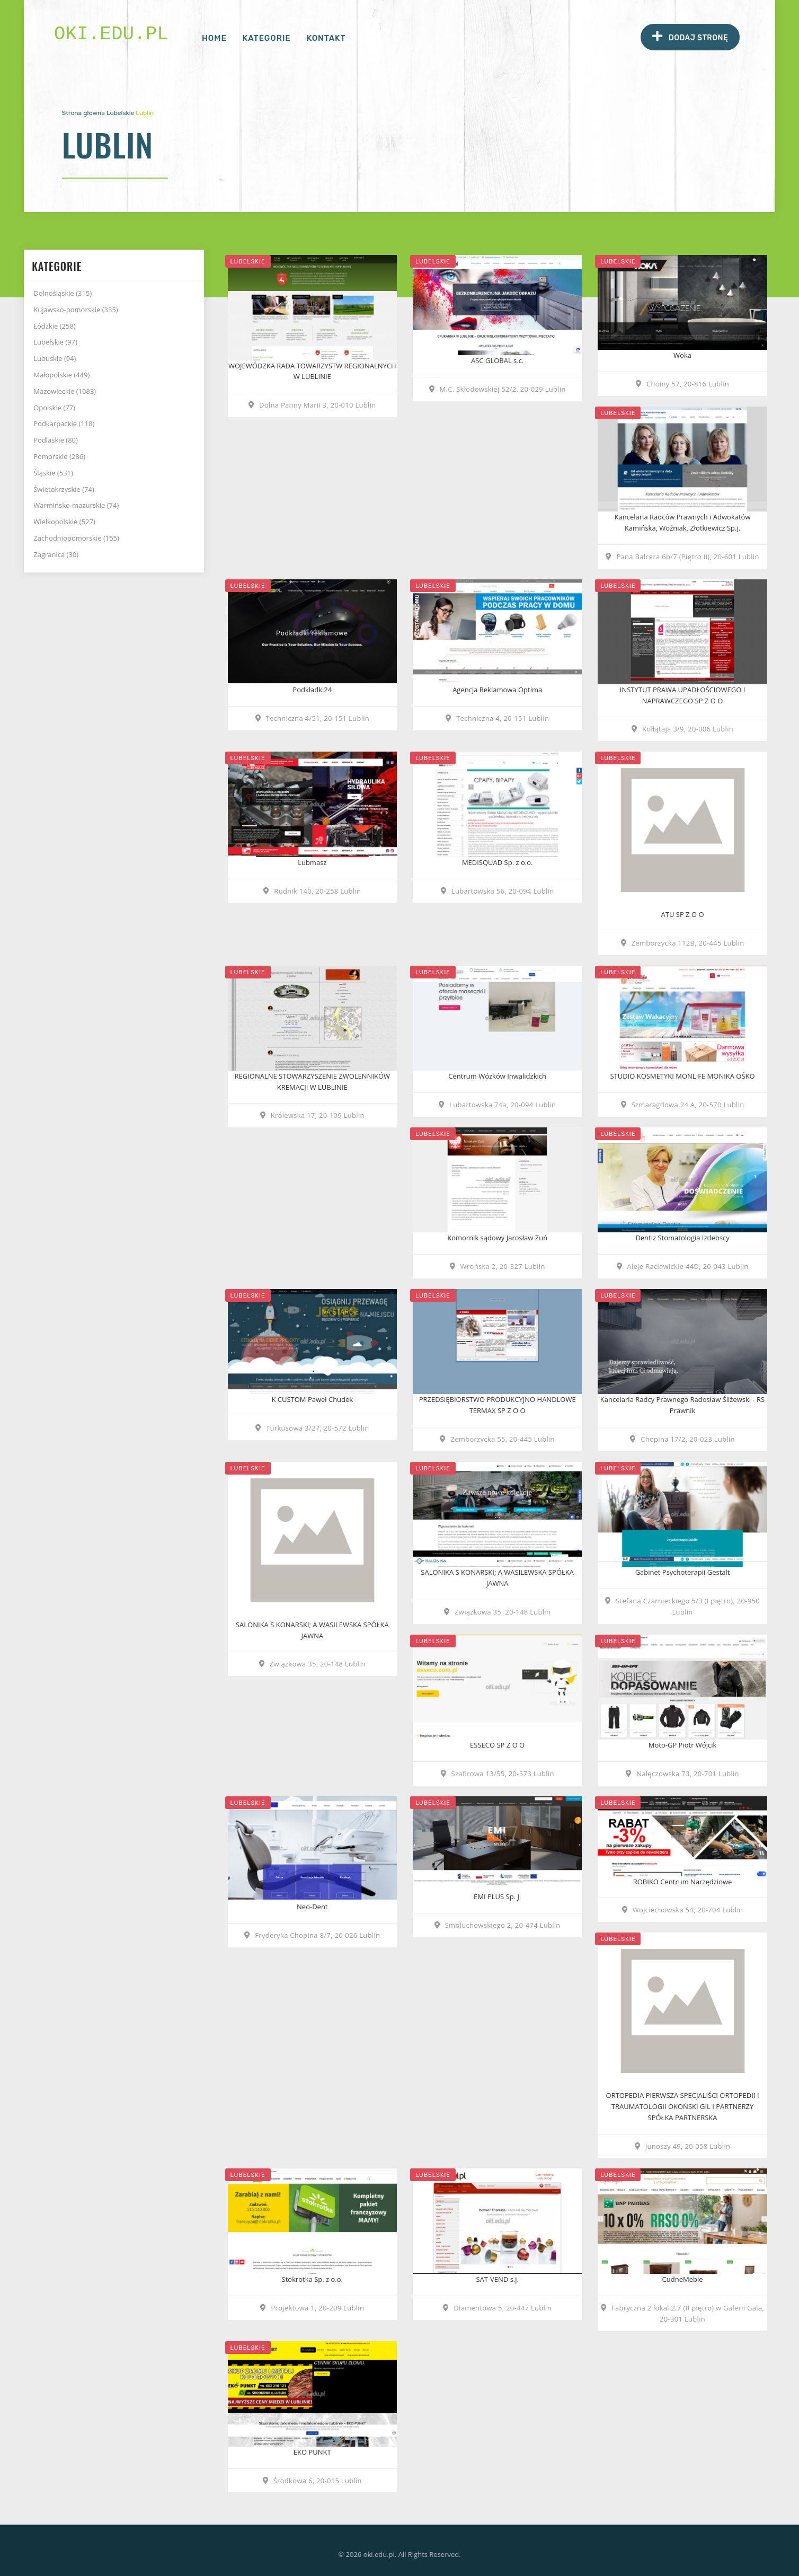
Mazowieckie (64, 391)
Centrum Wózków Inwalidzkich (497, 1076)
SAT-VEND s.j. (497, 2279)
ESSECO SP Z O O (497, 1745)
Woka (682, 355)
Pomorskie (59, 456)
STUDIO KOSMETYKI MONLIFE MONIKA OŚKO (682, 1076)
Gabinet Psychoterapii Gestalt (682, 1572)
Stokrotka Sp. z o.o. (312, 2279)
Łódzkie (54, 326)
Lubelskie (120, 113)
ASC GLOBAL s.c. (497, 360)
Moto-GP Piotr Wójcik (683, 1745)
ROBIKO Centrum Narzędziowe (682, 1881)
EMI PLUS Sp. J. (497, 1896)
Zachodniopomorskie (76, 538)
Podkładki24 (312, 689)
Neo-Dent (312, 1906)
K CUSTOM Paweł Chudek (312, 1399)
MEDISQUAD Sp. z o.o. (497, 862)
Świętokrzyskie (63, 489)
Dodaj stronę (690, 36)
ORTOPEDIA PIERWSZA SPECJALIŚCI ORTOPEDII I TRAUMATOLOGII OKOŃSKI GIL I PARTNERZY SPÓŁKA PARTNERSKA (682, 2106)
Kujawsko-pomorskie (75, 309)
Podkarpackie (63, 423)
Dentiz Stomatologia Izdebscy (682, 1237)
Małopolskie (61, 375)
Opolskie (54, 407)
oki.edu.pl (111, 34)
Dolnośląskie (62, 293)
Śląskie (53, 473)
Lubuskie (54, 358)
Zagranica (55, 554)
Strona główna (83, 113)
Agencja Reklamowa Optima (497, 689)
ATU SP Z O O (682, 914)
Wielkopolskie (64, 521)
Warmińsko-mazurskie (76, 505)
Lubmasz (312, 862)
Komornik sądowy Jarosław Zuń (497, 1237)
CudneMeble (682, 2279)
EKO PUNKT (312, 2452)
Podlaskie (55, 440)
